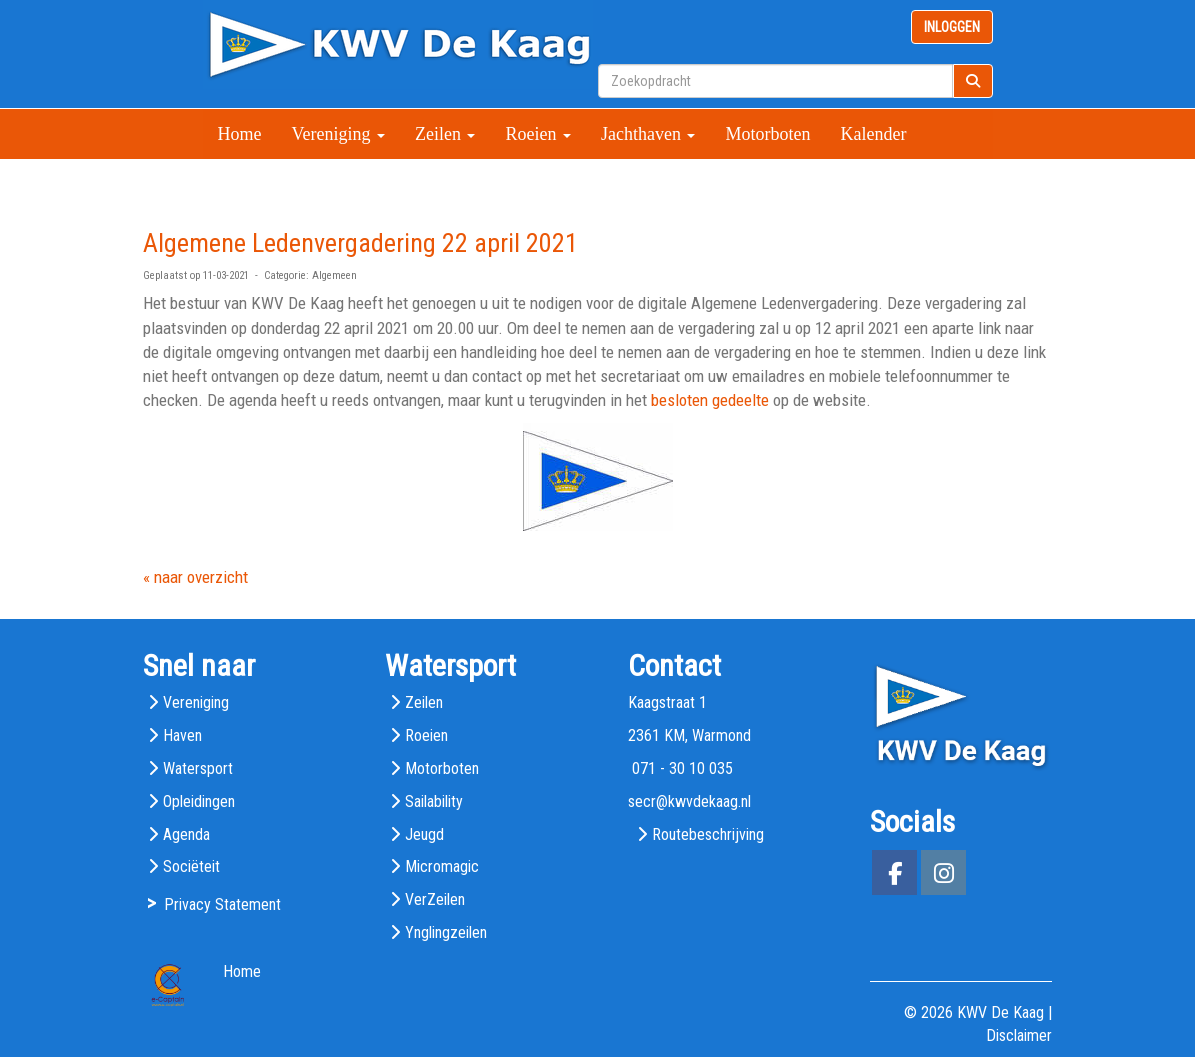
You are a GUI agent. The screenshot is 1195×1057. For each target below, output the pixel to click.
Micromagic (442, 866)
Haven (182, 735)
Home (240, 134)
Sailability (434, 801)
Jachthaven (648, 134)
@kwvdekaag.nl (689, 801)
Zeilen (445, 134)
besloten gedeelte (710, 400)
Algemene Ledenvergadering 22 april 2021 (360, 243)
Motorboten (767, 134)
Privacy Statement (222, 904)
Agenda (186, 834)
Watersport (198, 768)
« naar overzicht (195, 577)
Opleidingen (199, 801)
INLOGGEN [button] (952, 27)
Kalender (873, 134)
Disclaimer (1019, 1035)
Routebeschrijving (708, 834)
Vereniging (338, 134)
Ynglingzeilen (446, 932)
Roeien (538, 134)
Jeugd (424, 834)
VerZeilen (435, 899)
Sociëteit (191, 866)
